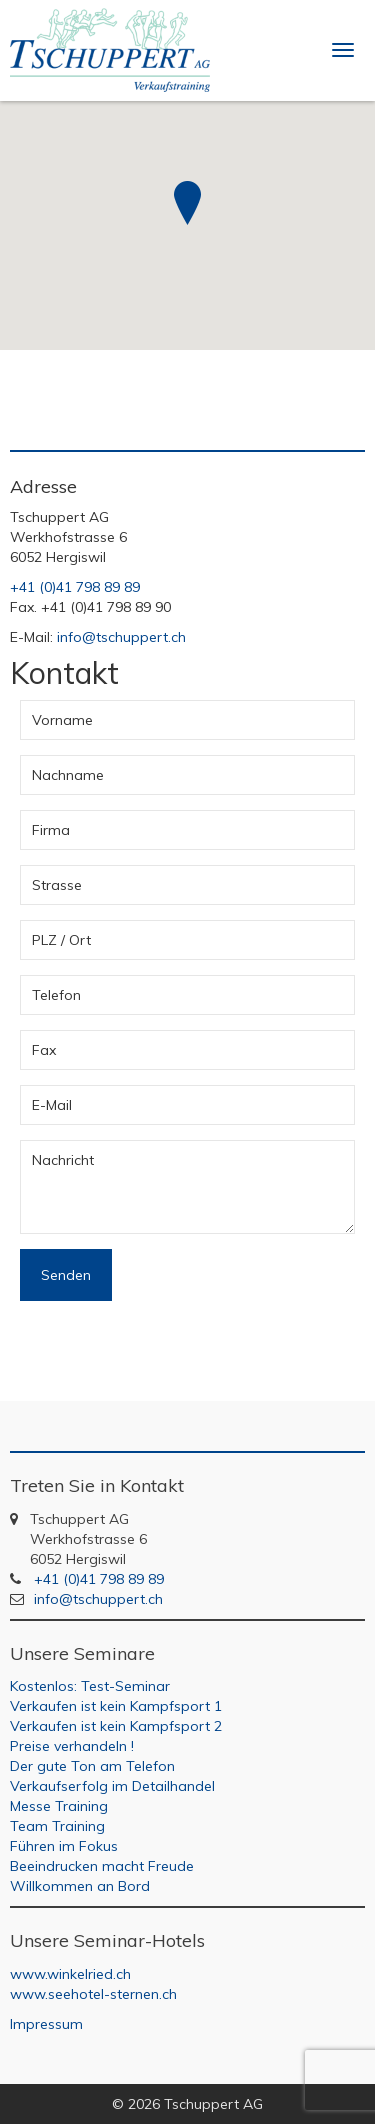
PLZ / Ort (61, 940)
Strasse (57, 885)
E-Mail (52, 1105)
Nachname (68, 775)
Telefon (56, 995)
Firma (51, 830)
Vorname (62, 720)
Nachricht (63, 1160)
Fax (44, 1050)
